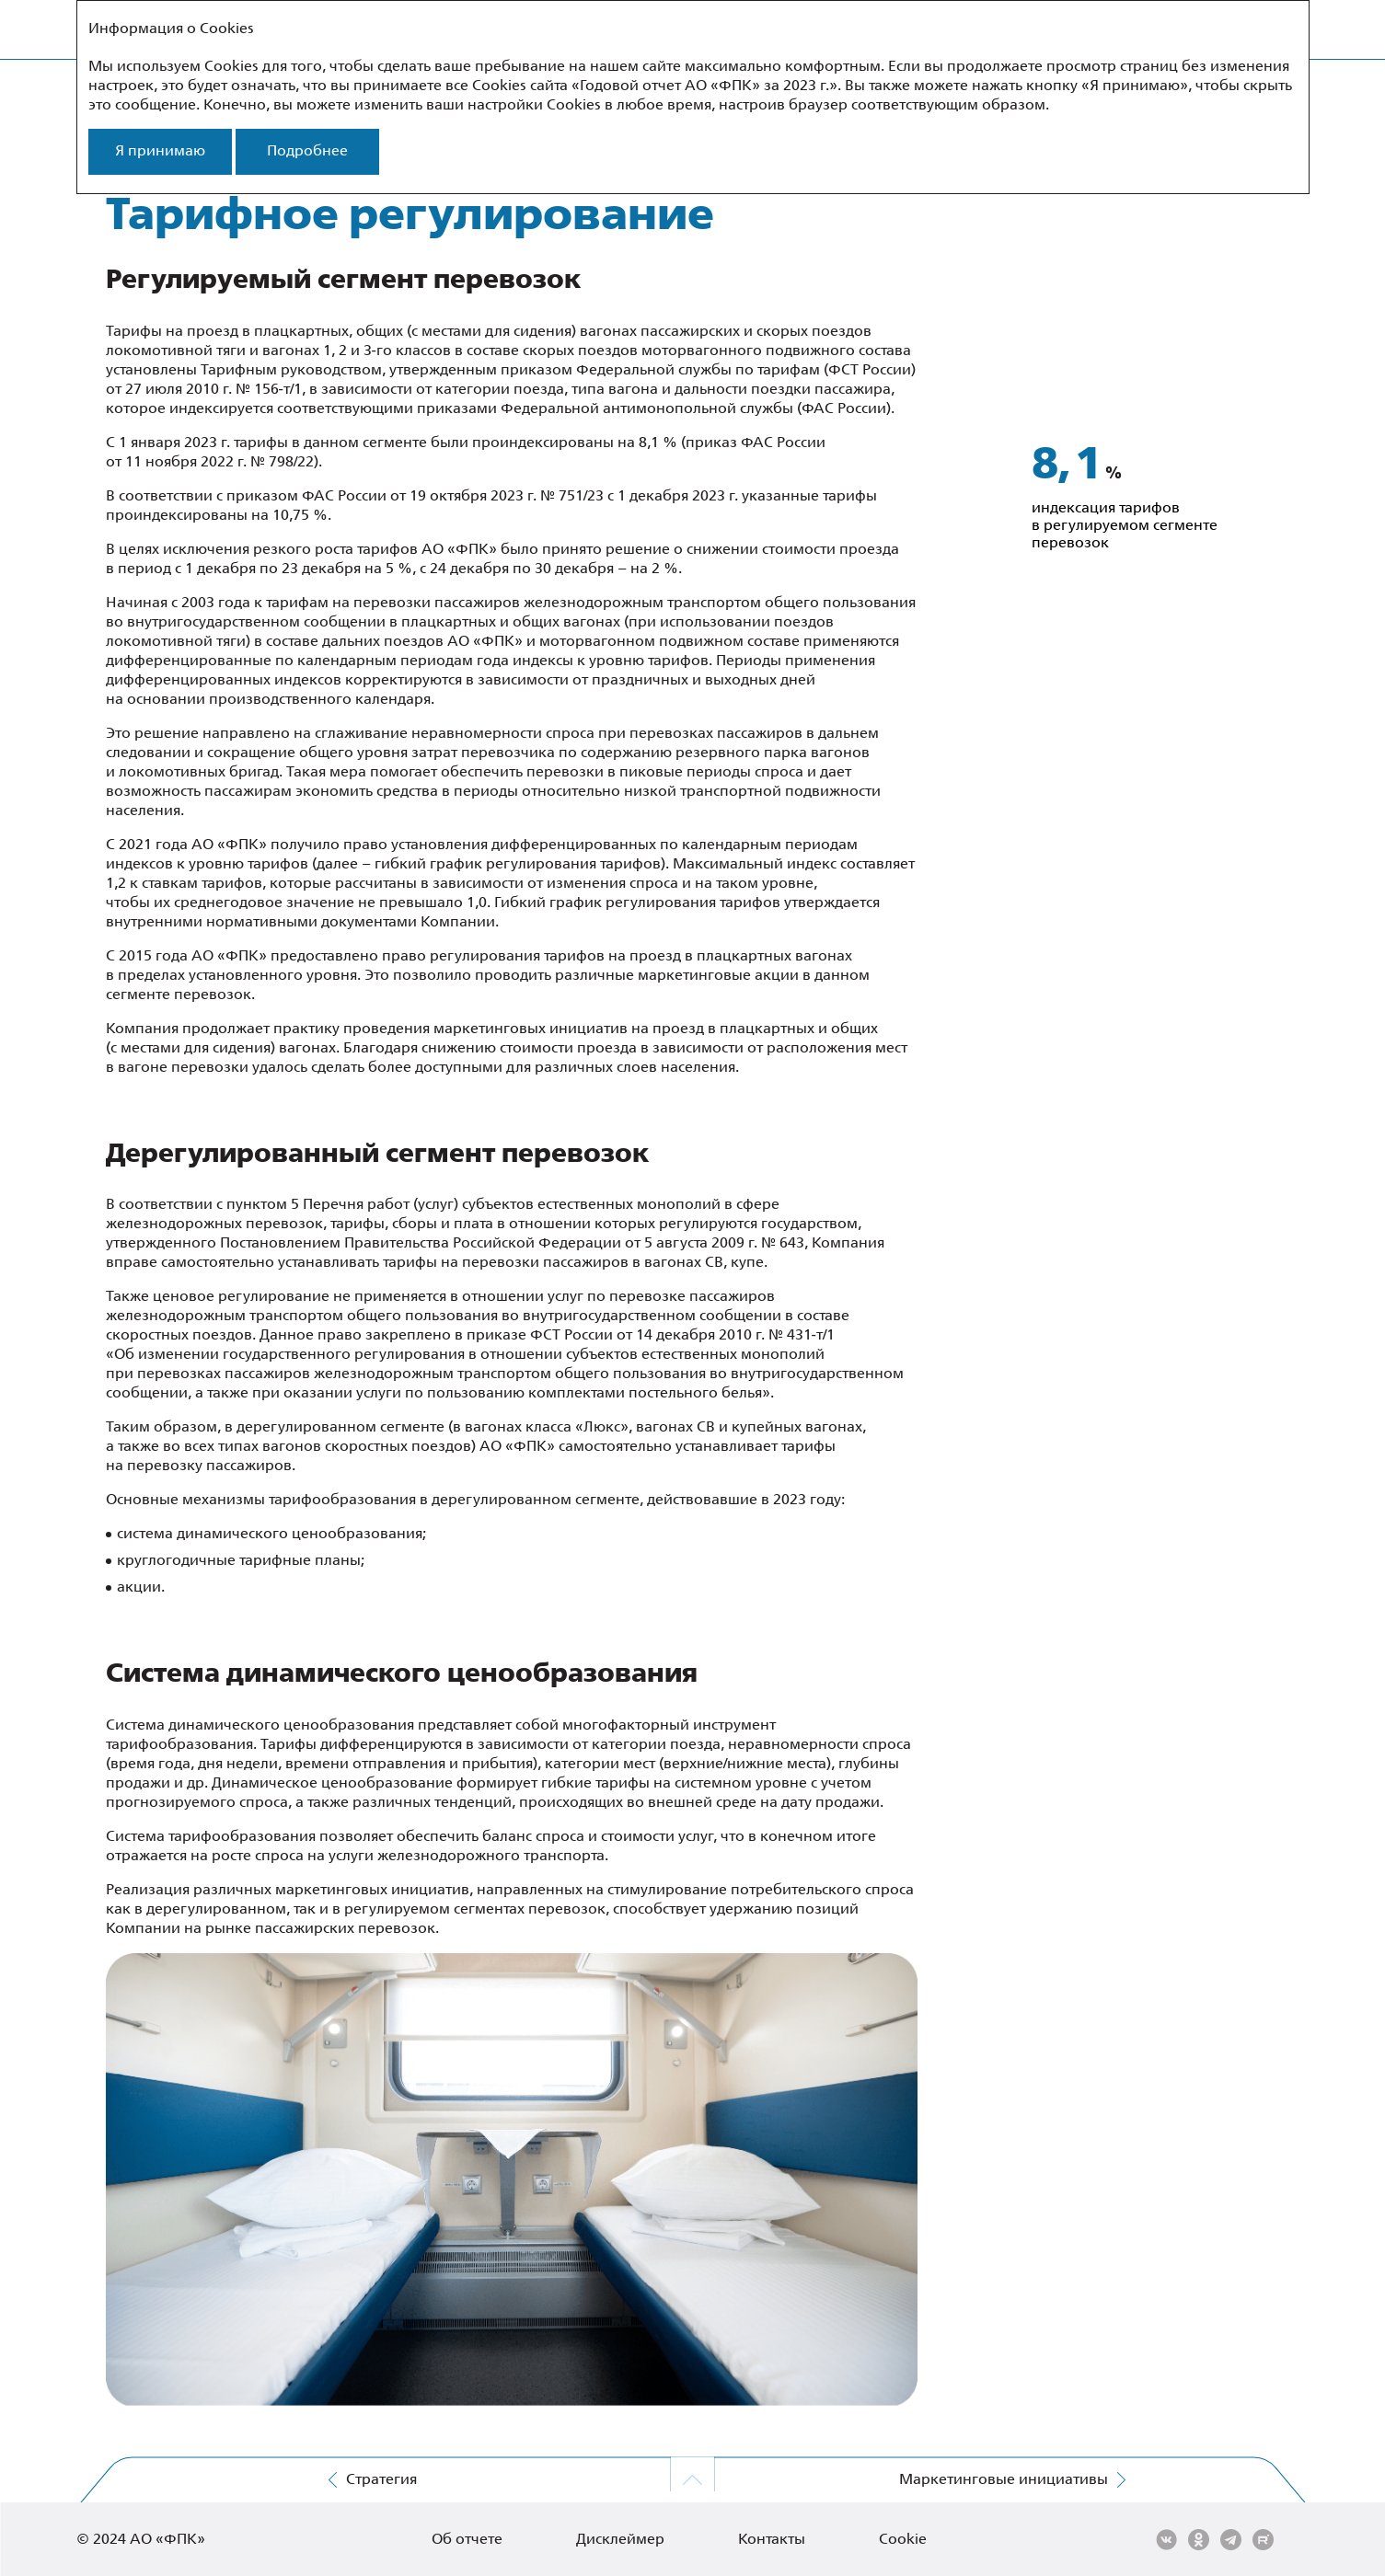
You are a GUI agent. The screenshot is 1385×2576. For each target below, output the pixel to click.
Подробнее (307, 151)
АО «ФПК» (167, 2540)
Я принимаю (160, 151)
